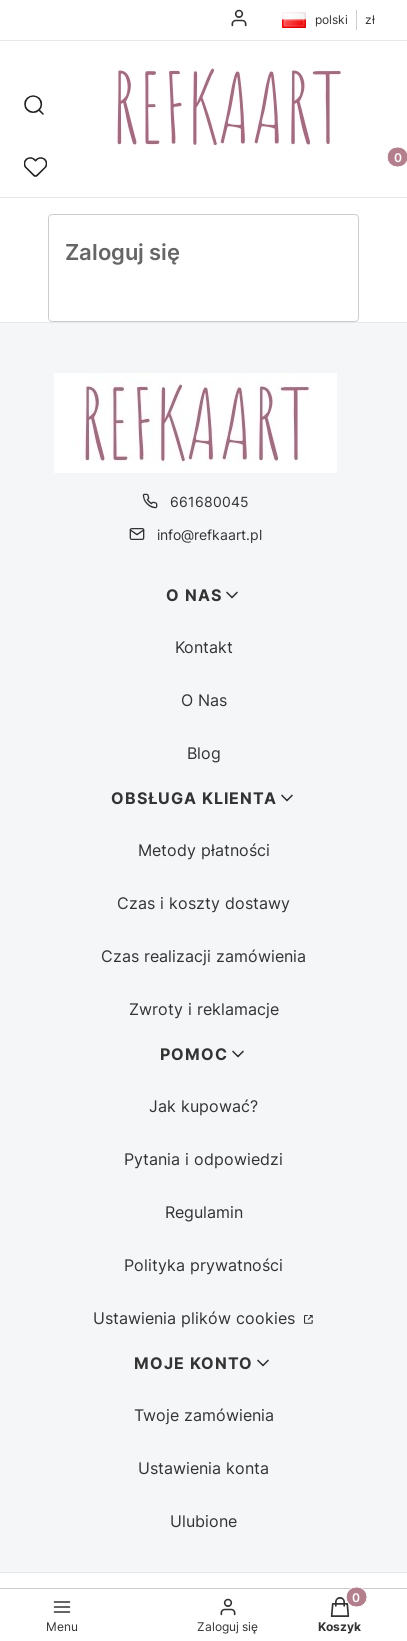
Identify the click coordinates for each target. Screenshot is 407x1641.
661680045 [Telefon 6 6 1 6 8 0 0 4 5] (209, 501)
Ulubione (203, 1521)
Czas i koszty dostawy (203, 903)
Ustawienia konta (203, 1468)
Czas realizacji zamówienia (203, 956)
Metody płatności (204, 850)
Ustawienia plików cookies (196, 1318)
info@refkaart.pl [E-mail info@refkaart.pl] (209, 534)
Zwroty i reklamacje (204, 1009)
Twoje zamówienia (204, 1415)
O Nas (204, 700)
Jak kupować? (203, 1106)
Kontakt (204, 647)
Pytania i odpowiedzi (203, 1159)
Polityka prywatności (203, 1265)
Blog (204, 753)
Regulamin (204, 1212)
